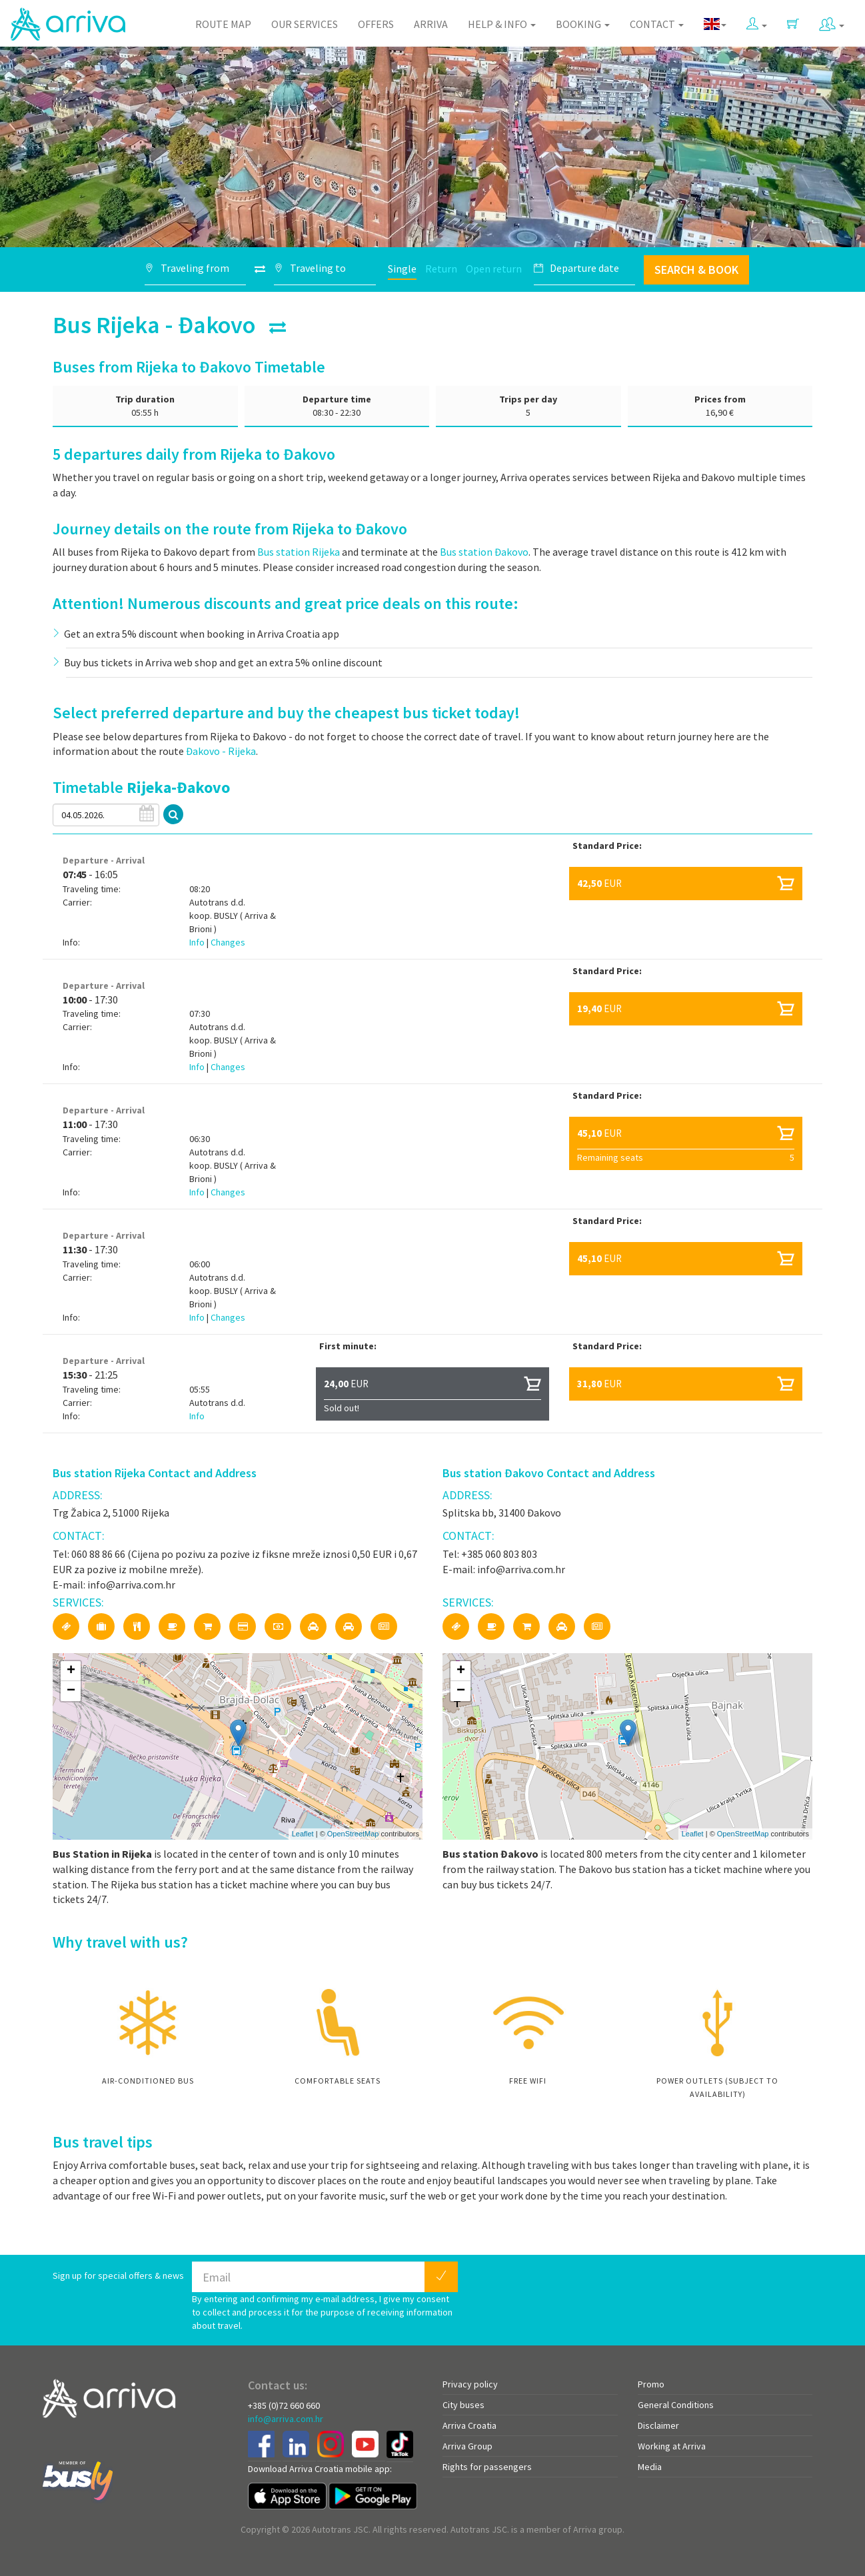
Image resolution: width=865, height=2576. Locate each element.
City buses (463, 2405)
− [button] (71, 1691)
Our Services (304, 24)
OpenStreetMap (353, 1834)
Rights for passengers (487, 2467)
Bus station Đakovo (484, 551)
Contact (657, 24)
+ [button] (71, 1671)
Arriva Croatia (469, 2425)
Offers (376, 24)
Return (441, 268)
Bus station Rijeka (298, 551)
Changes (228, 942)
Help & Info (502, 24)
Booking (583, 24)
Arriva (431, 24)
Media (650, 2467)
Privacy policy (470, 2384)
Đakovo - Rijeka (221, 751)
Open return (494, 268)
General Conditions (676, 2405)
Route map (223, 24)
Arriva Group (467, 2446)
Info (198, 942)
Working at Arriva (672, 2446)
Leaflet (303, 1834)
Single (402, 268)
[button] (756, 21)
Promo (651, 2384)
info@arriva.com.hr (285, 2419)
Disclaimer (658, 2425)
